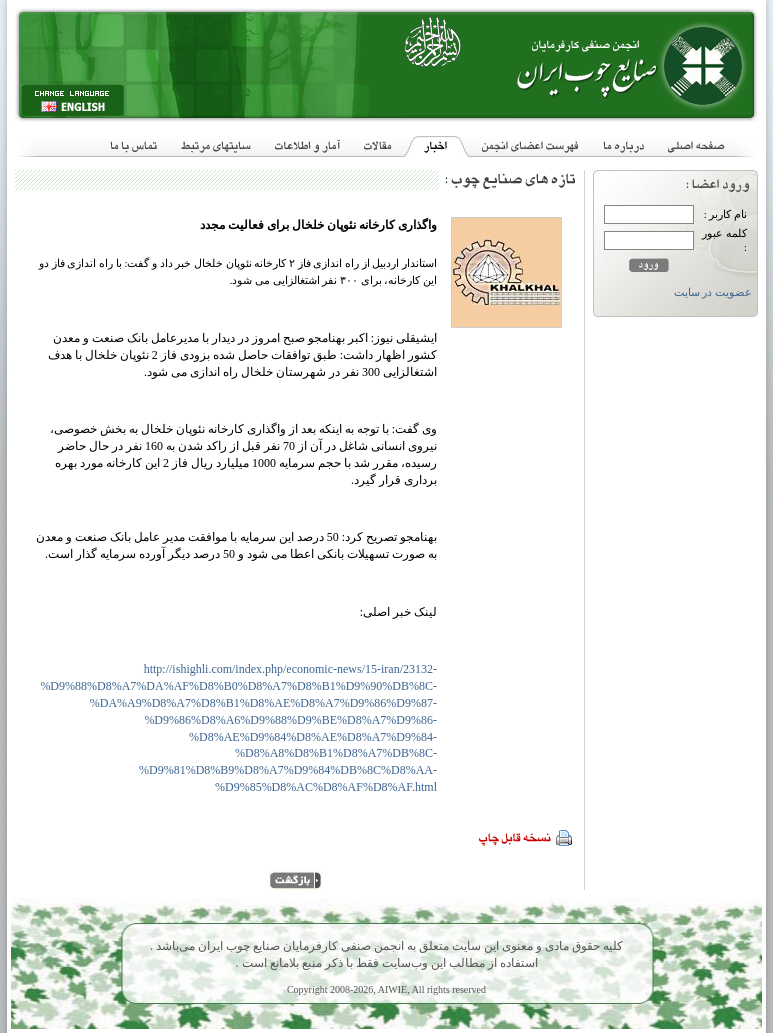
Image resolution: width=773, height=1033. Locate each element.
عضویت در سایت (713, 292)
